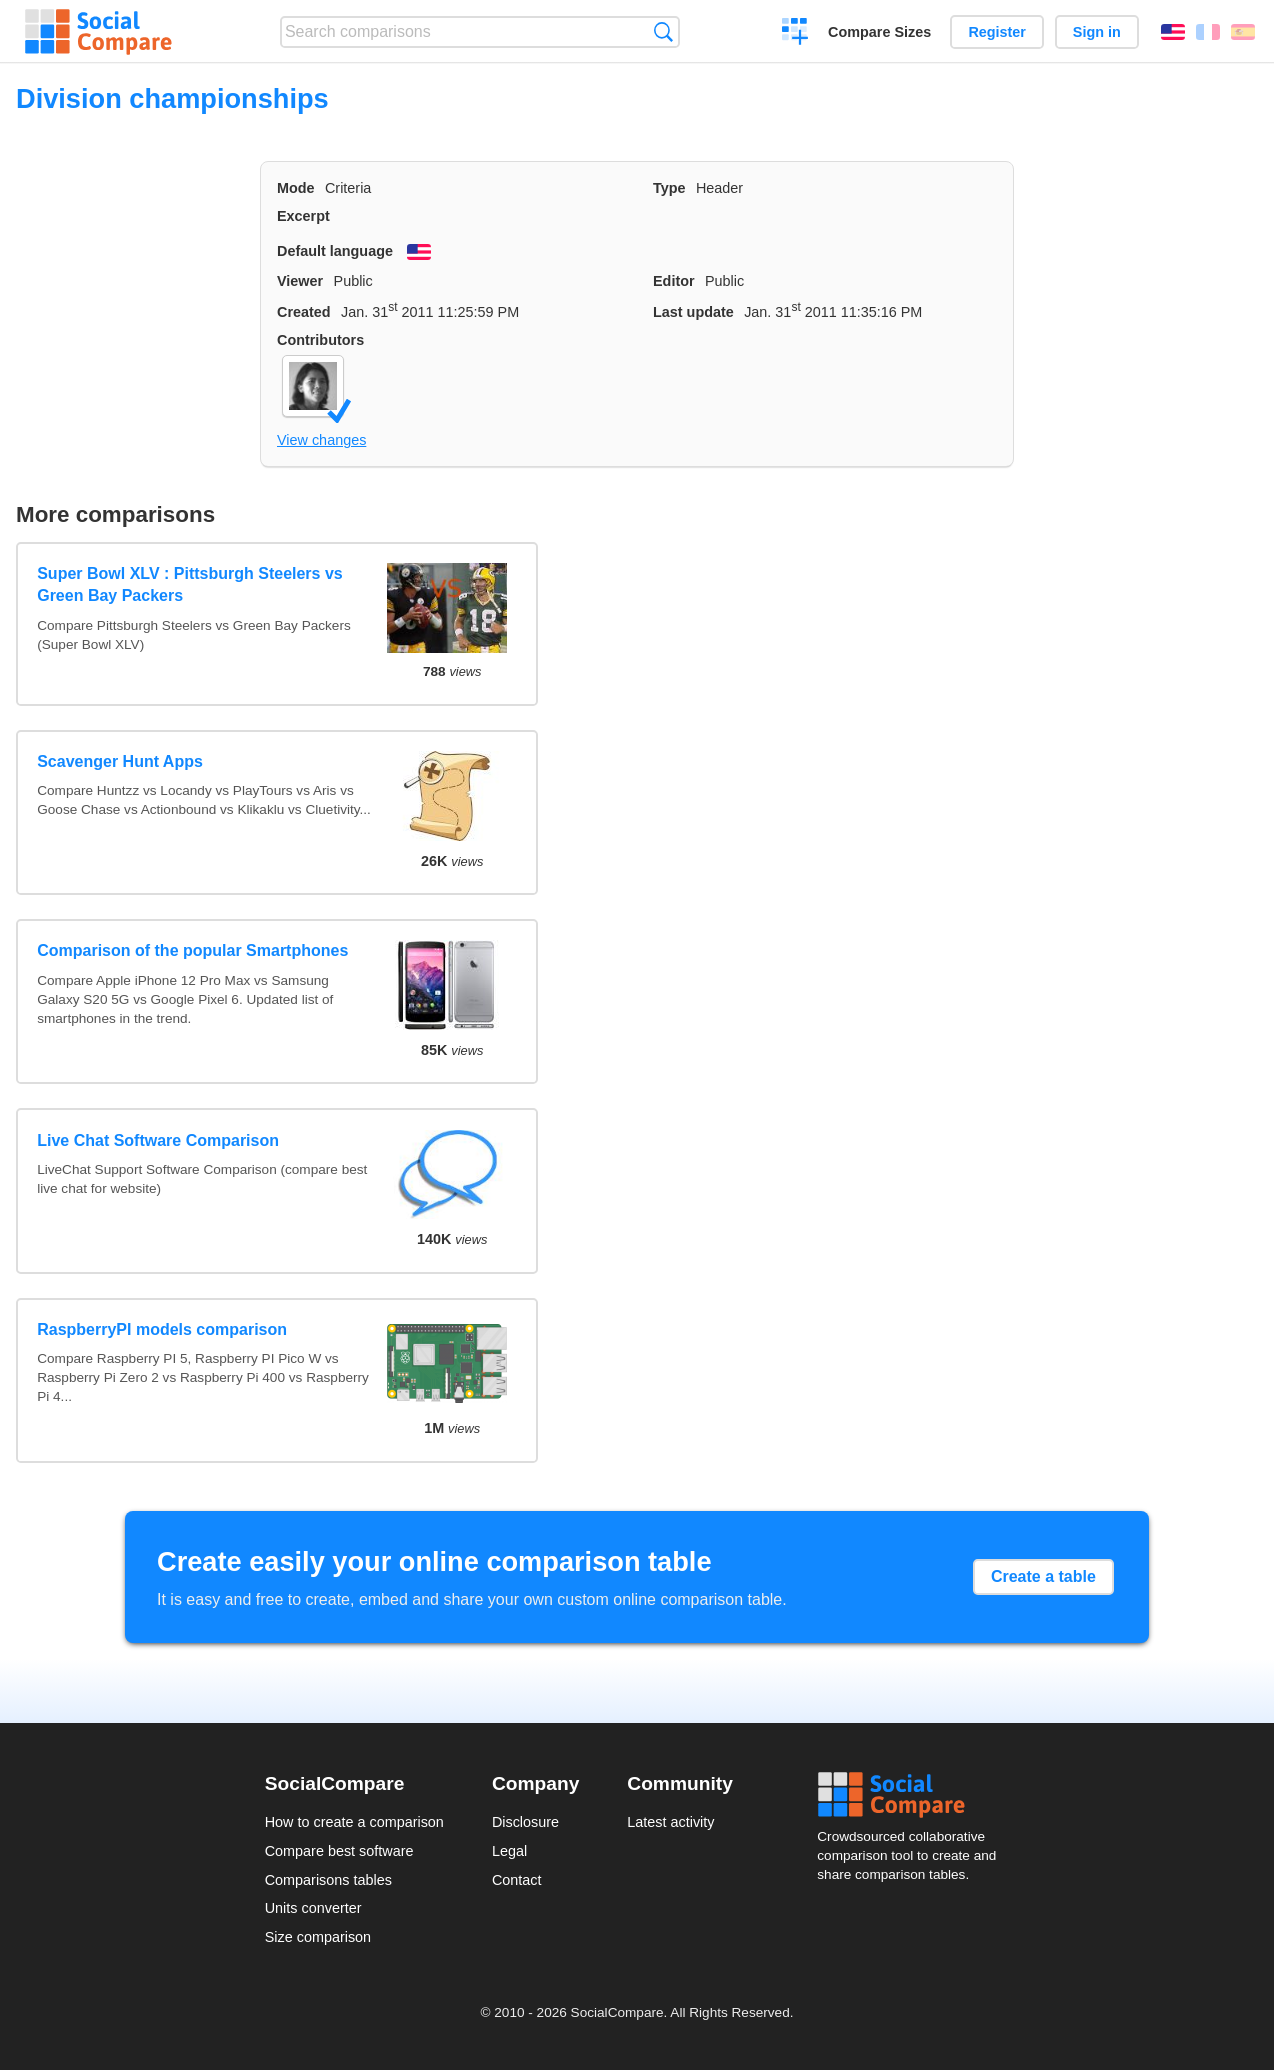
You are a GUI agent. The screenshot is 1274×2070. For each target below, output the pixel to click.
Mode (296, 188)
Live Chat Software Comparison (158, 1140)
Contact (517, 1880)
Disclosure (525, 1822)
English (1173, 32)
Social (913, 1795)
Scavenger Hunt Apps (120, 761)
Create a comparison (795, 34)
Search (663, 31)
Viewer (300, 281)
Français (1208, 32)
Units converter (313, 1908)
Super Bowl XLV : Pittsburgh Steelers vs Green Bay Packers (190, 584)
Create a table (1043, 1576)
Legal (509, 1851)
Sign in (1097, 32)
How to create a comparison (354, 1822)
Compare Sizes (879, 32)
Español (1243, 32)
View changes (321, 440)
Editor (674, 281)
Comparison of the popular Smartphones (192, 950)
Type (669, 188)
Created (304, 312)
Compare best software (339, 1851)
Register (997, 32)
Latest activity (670, 1822)
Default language (335, 251)
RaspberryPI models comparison (162, 1329)
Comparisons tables (328, 1880)
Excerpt (303, 216)
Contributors (320, 340)
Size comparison (318, 1937)
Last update (693, 312)
